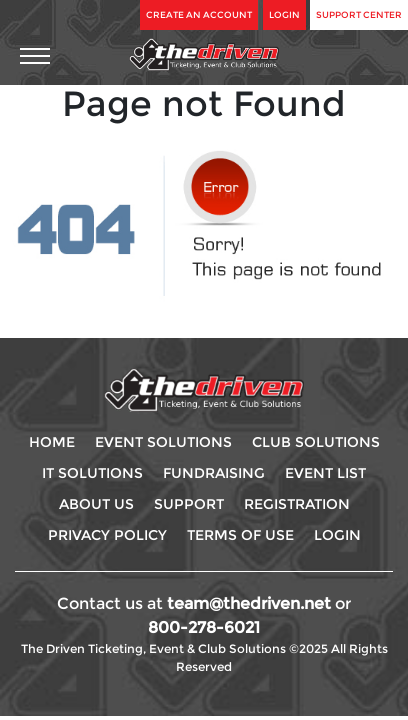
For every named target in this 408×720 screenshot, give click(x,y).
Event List (325, 473)
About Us (96, 504)
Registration (297, 504)
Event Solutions (163, 442)
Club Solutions (316, 442)
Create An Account (199, 14)
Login (284, 14)
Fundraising (214, 473)
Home (52, 442)
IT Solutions (92, 473)
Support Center (359, 14)
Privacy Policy (107, 535)
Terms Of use (240, 535)
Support (189, 504)
